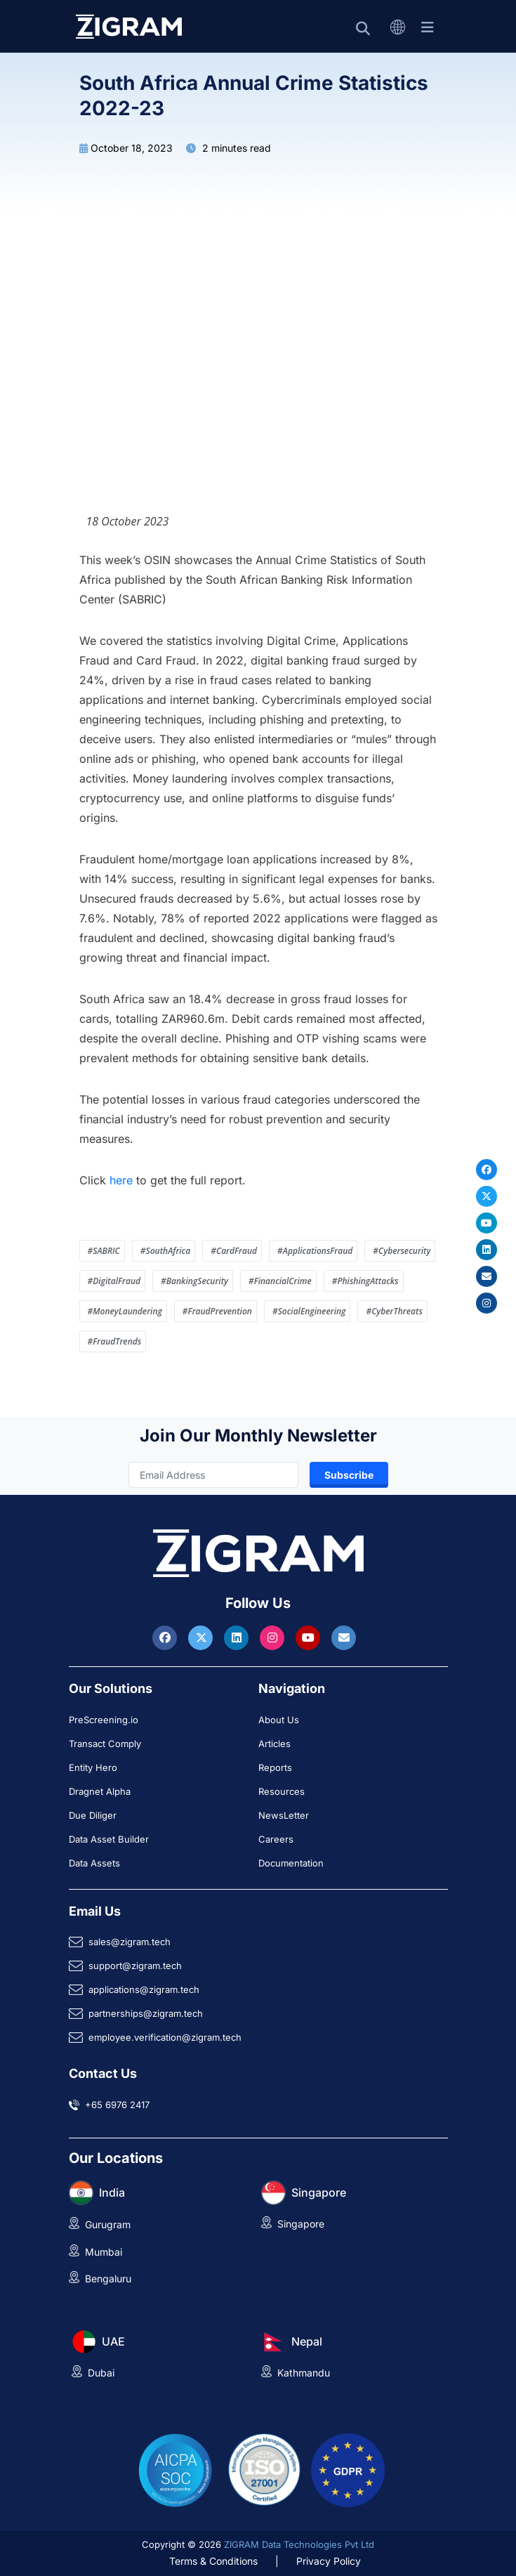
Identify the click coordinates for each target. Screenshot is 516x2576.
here (121, 1180)
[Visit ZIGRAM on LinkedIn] (238, 1637)
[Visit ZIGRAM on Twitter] (202, 1637)
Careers (275, 1839)
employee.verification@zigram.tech (165, 2037)
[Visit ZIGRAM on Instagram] (274, 1637)
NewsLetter (283, 1815)
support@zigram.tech (135, 1965)
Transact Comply (105, 1743)
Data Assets (94, 1863)
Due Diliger (93, 1815)
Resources (281, 1791)
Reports (275, 1767)
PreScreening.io (103, 1719)
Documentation (291, 1863)
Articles (274, 1743)
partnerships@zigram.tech (145, 2013)
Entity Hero (93, 1767)
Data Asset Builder (109, 1839)
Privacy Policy (328, 2561)
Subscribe (348, 1475)
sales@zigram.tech (129, 1941)
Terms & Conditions (213, 2561)
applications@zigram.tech (143, 1989)
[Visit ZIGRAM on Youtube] (310, 1637)
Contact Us (103, 2073)
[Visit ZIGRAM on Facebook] (166, 1637)
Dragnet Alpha (100, 1791)
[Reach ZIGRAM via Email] (343, 1637)
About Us (278, 1719)
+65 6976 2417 (117, 2104)
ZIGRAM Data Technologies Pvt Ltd (299, 2544)
